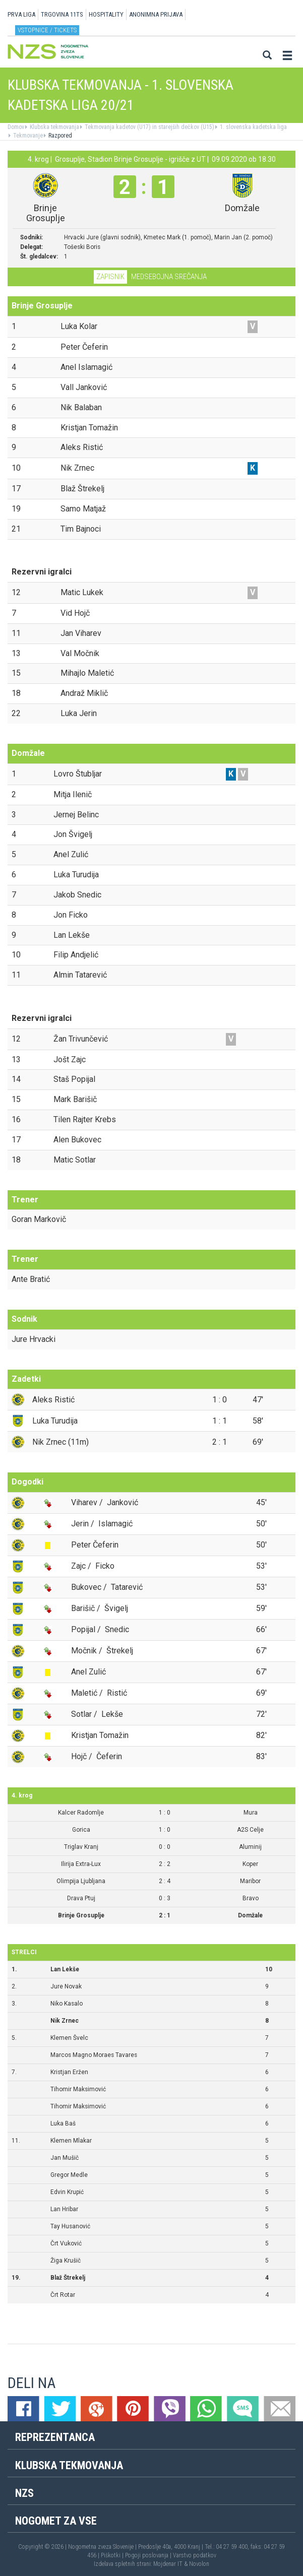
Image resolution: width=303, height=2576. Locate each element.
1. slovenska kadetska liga (252, 127)
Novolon (199, 2563)
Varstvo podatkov (194, 2555)
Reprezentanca (55, 2437)
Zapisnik (110, 276)
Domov (16, 127)
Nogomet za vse (56, 2521)
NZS (24, 2493)
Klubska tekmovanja (53, 127)
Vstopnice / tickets (47, 30)
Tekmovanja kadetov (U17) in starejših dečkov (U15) (148, 127)
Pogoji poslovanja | (149, 2555)
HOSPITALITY (106, 14)
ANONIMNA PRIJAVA (156, 14)
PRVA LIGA (21, 14)
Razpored (59, 135)
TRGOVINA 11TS (62, 14)
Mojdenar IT (168, 2563)
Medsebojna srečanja (169, 276)
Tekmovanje (27, 135)
